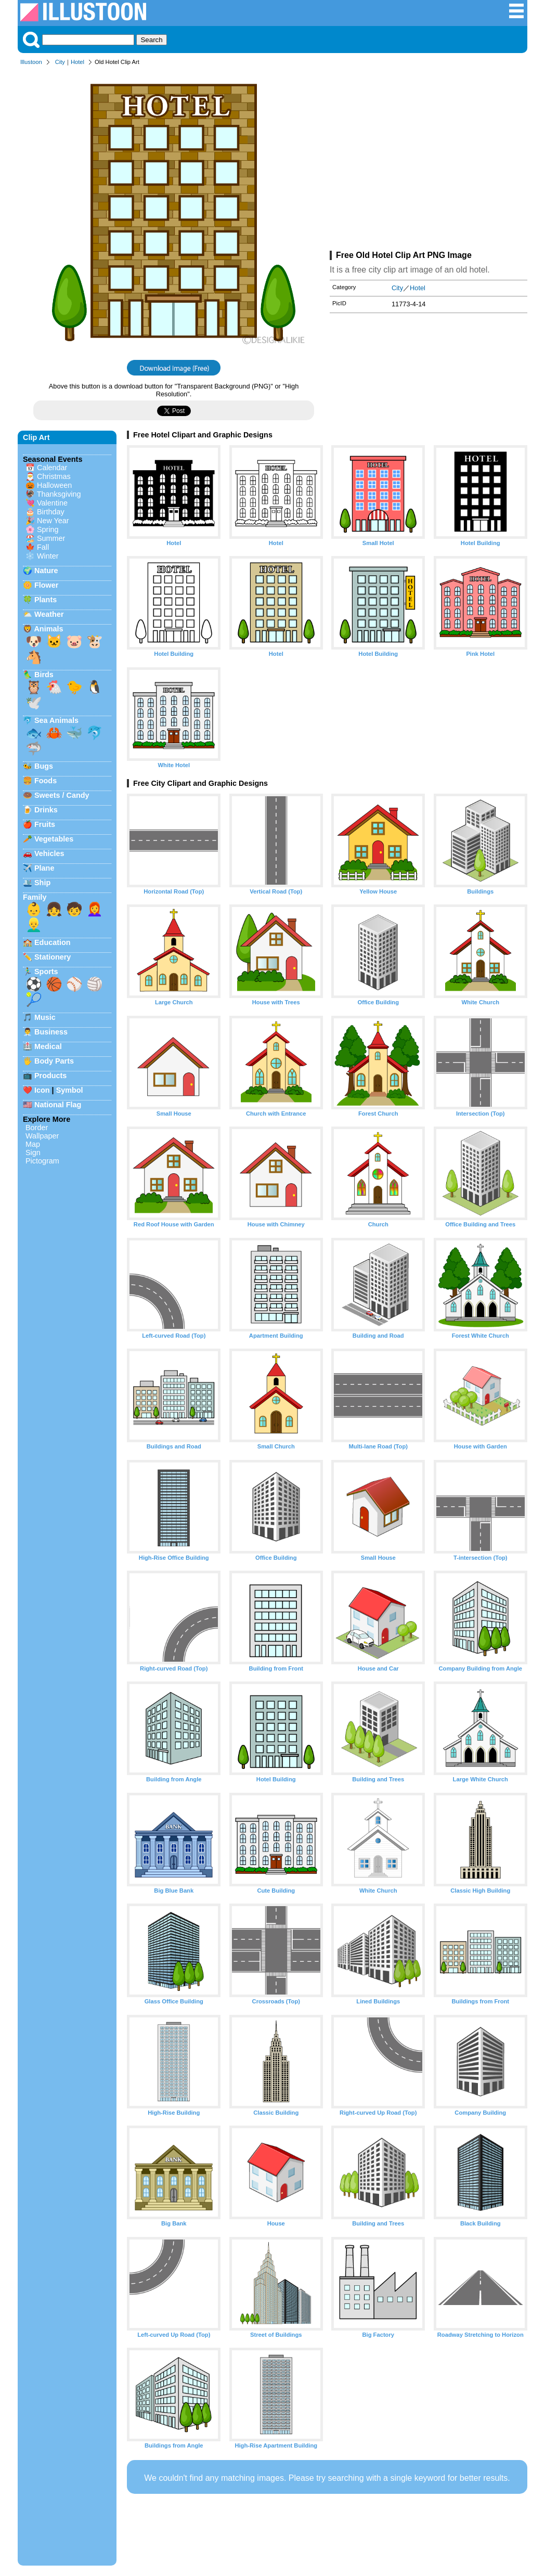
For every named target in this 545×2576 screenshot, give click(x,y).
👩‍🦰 (94, 909)
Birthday (50, 512)
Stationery (52, 957)
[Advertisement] (428, 160)
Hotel (77, 62)
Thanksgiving (59, 494)
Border (36, 1127)
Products (50, 1075)
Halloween (54, 485)
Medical (48, 1046)
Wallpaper (42, 1136)
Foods (45, 780)
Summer (51, 538)
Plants (45, 600)
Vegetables (53, 839)
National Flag (57, 1105)
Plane (44, 868)
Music (45, 1017)
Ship (42, 882)
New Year (53, 520)
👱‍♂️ (33, 924)
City (60, 62)
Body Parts (54, 1061)
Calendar (52, 467)
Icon (42, 1090)
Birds (44, 674)
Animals (48, 629)
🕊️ (33, 702)
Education (52, 942)
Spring (48, 529)
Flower (46, 585)
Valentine (52, 503)
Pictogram (42, 1161)
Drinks (46, 810)
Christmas (54, 476)
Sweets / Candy (61, 795)
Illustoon (31, 62)
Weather (49, 614)
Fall (43, 547)
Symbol (69, 1090)
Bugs (43, 766)
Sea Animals (56, 720)
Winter (48, 556)
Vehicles (49, 853)
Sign (33, 1152)
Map (32, 1144)
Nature (46, 570)
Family (35, 897)
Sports (46, 971)
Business (51, 1032)
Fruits (44, 824)
